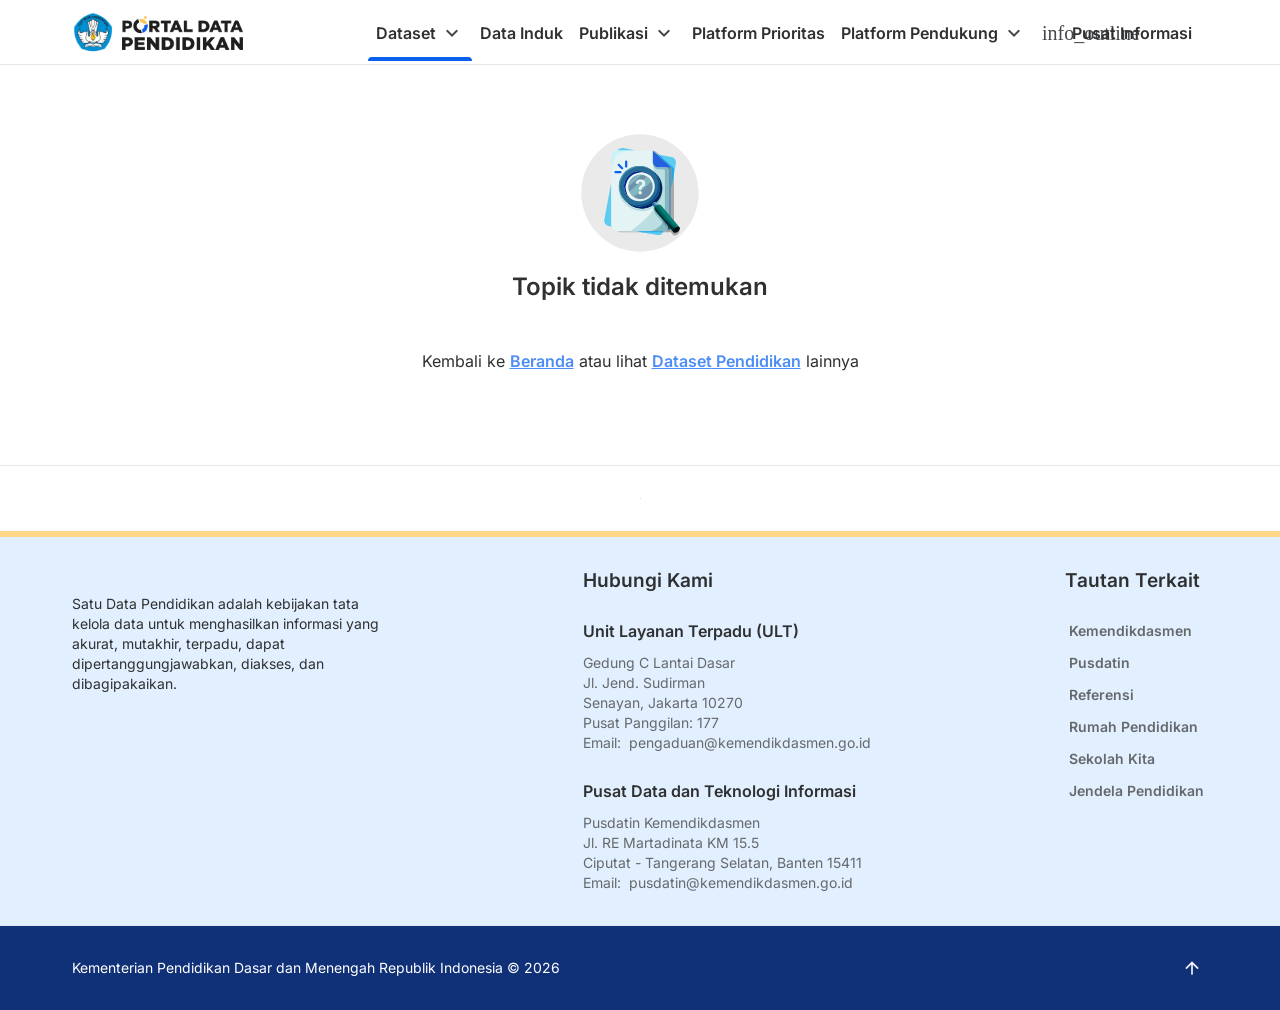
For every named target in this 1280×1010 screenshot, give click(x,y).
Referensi (1101, 694)
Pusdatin (1099, 662)
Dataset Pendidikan (726, 361)
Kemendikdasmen (1130, 630)
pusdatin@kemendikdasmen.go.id (741, 882)
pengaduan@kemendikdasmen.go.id (750, 742)
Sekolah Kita (1112, 758)
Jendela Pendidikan (1136, 790)
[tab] (420, 33)
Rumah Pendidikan (1133, 726)
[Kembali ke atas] (640, 498)
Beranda (542, 361)
